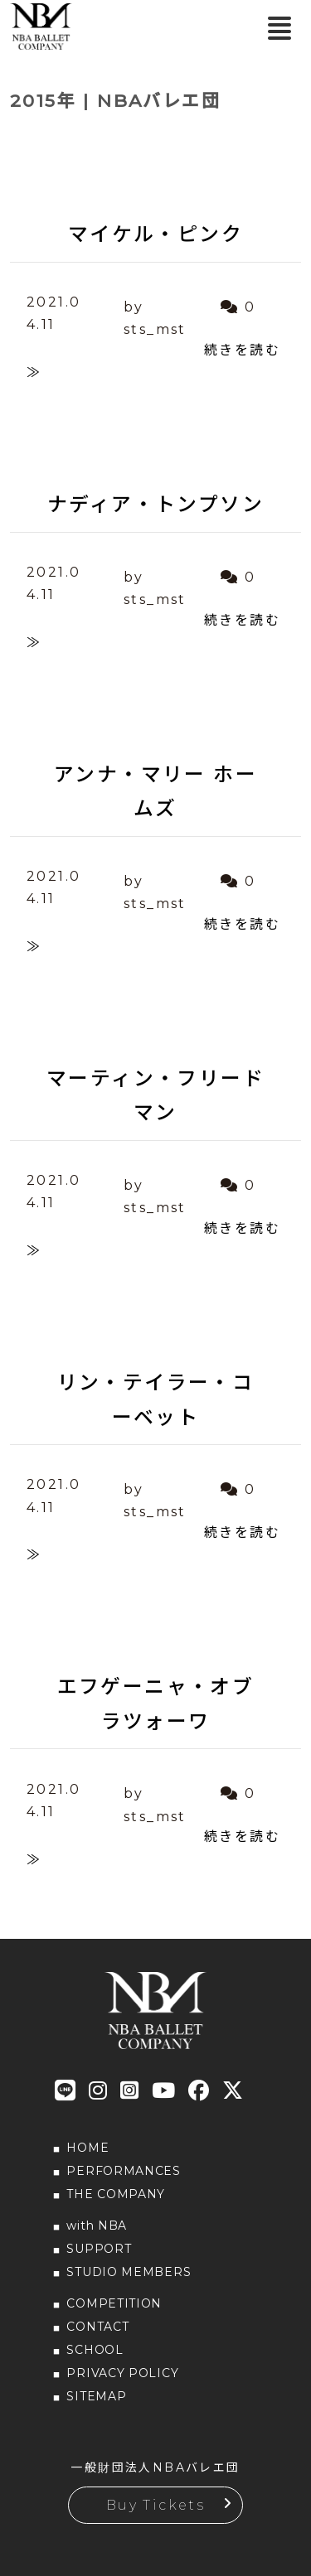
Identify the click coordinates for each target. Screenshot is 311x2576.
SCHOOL (94, 2349)
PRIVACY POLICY (122, 2373)
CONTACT (97, 2326)
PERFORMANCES (123, 2170)
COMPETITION (114, 2303)
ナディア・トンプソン (155, 503)
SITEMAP (96, 2396)
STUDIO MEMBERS (128, 2271)
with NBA (96, 2225)
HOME (87, 2147)
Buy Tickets (155, 2505)
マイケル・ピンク (155, 233)
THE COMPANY (115, 2194)
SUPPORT (98, 2248)
